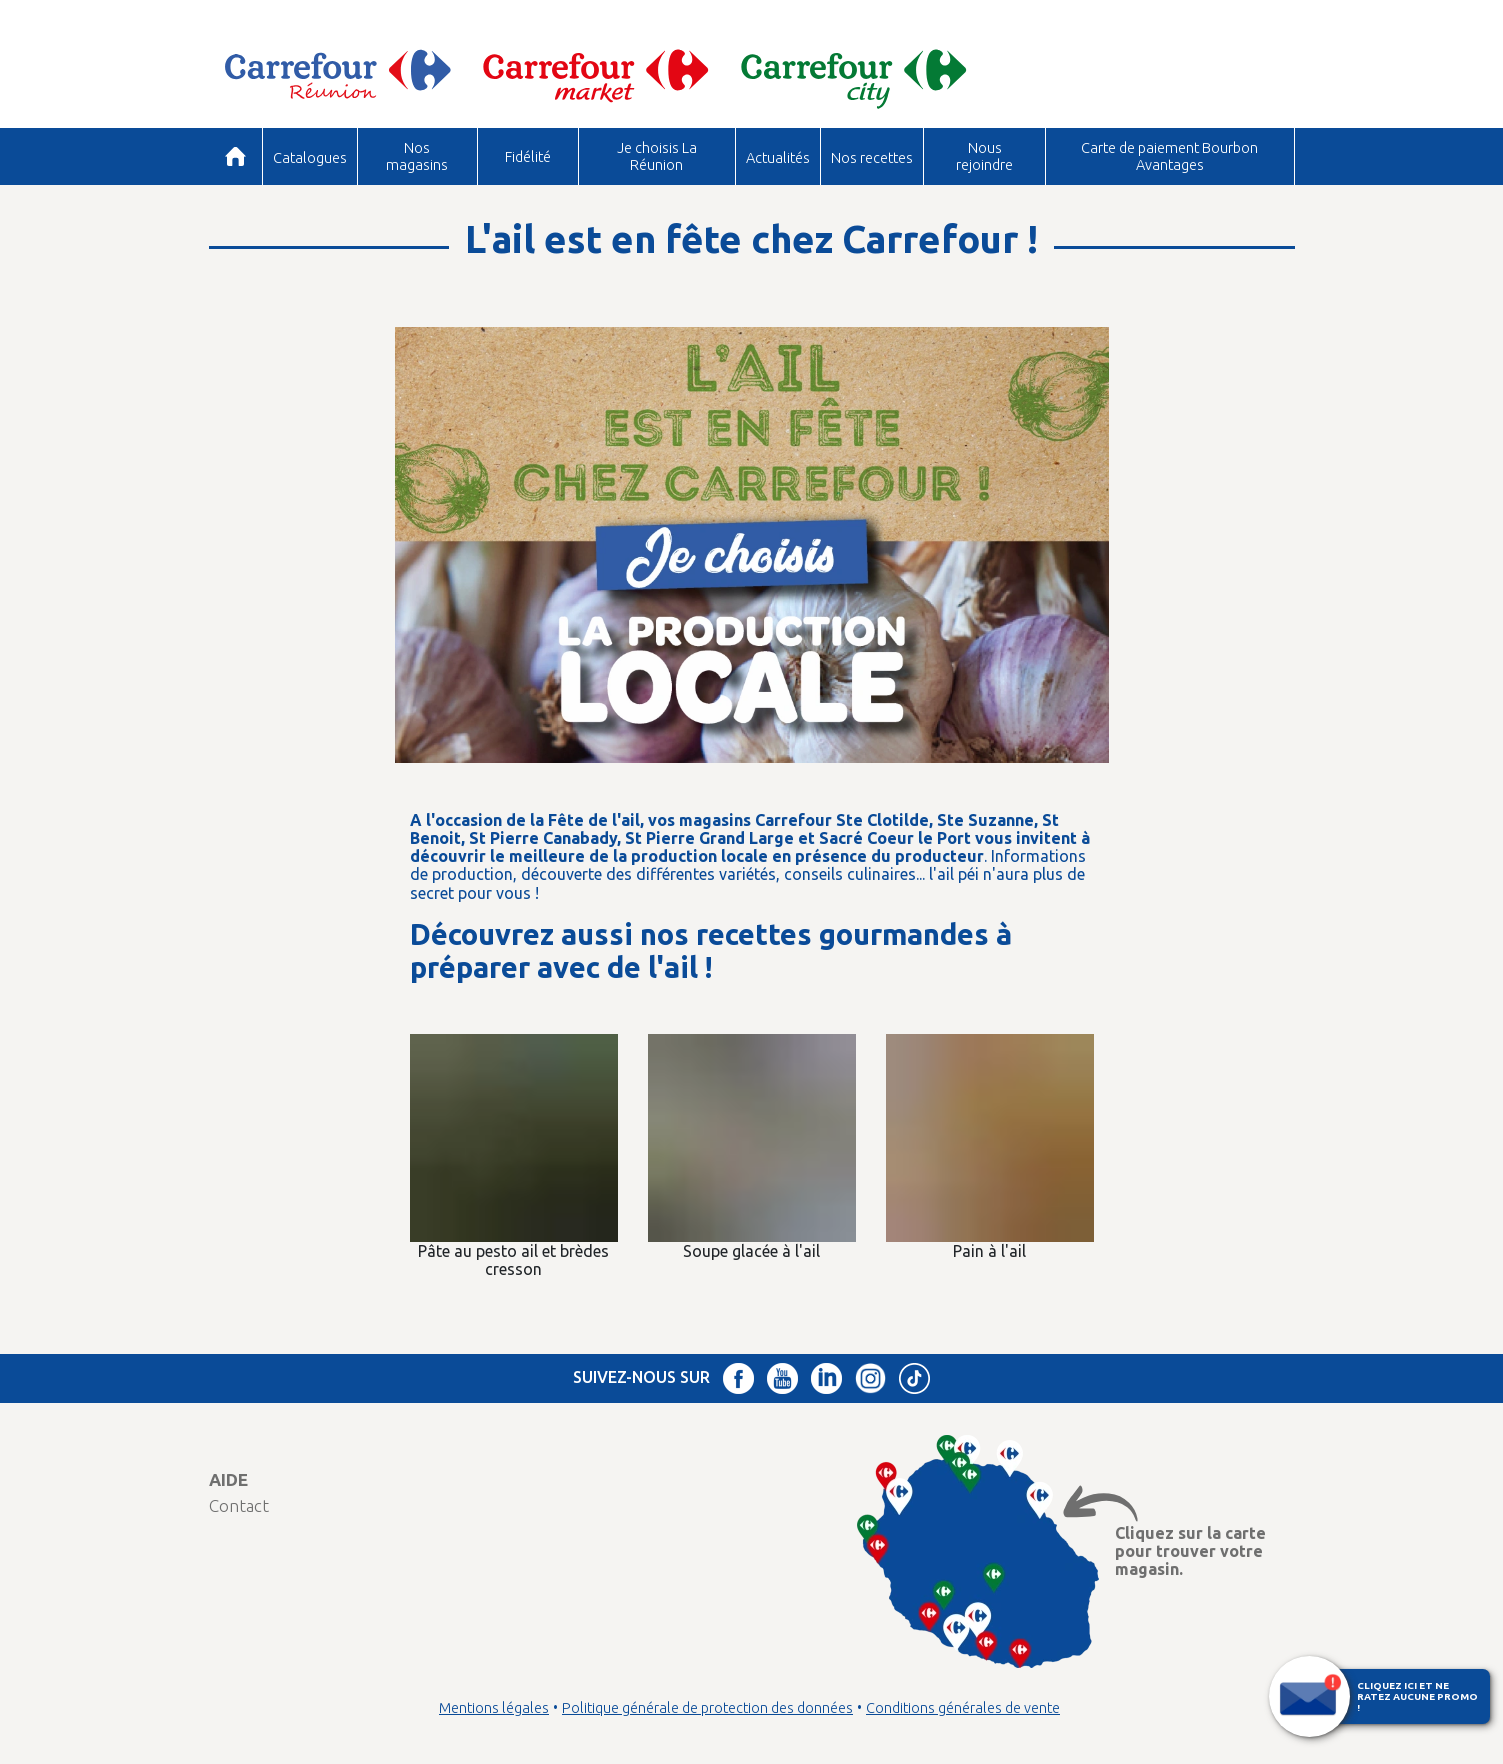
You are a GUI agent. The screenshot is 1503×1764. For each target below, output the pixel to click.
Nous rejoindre (984, 155)
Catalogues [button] (310, 157)
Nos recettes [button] (872, 157)
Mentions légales (494, 1708)
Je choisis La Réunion (657, 155)
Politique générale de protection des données (707, 1708)
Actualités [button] (778, 157)
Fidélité (528, 156)
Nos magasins (417, 155)
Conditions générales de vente (963, 1708)
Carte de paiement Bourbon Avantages (1169, 155)
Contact (239, 1505)
